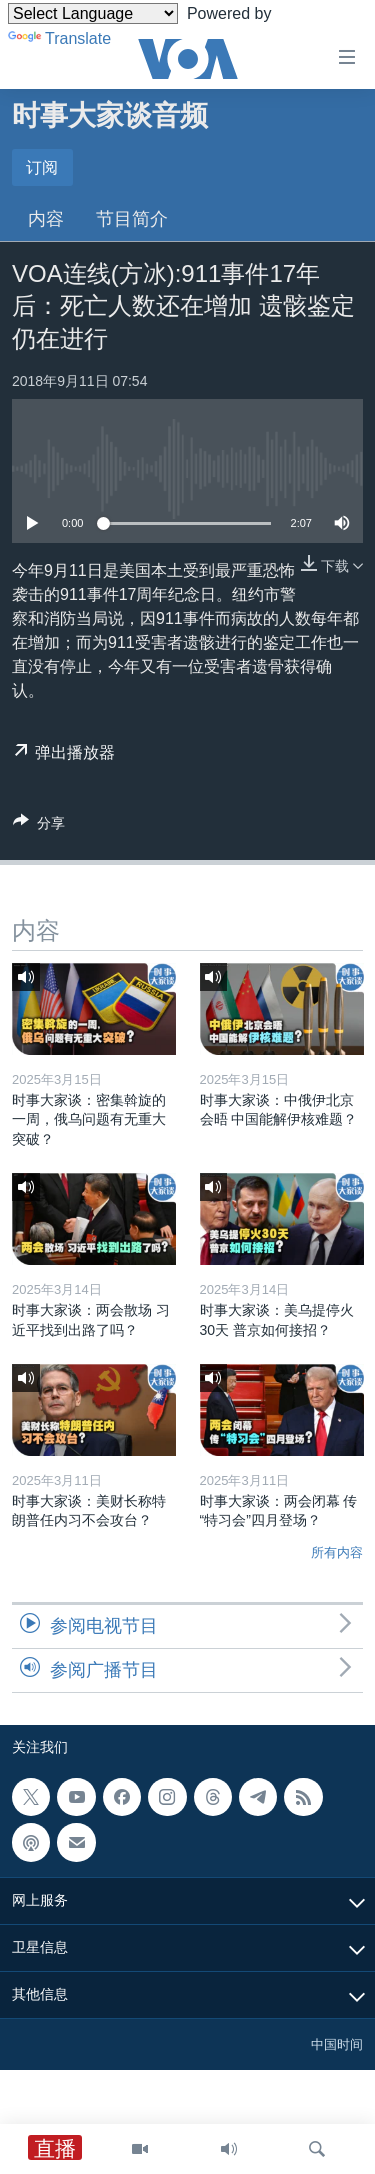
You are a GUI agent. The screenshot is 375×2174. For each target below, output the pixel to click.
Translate (59, 38)
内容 (46, 219)
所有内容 (337, 1552)
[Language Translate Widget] (93, 13)
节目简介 (132, 219)
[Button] (39, 826)
